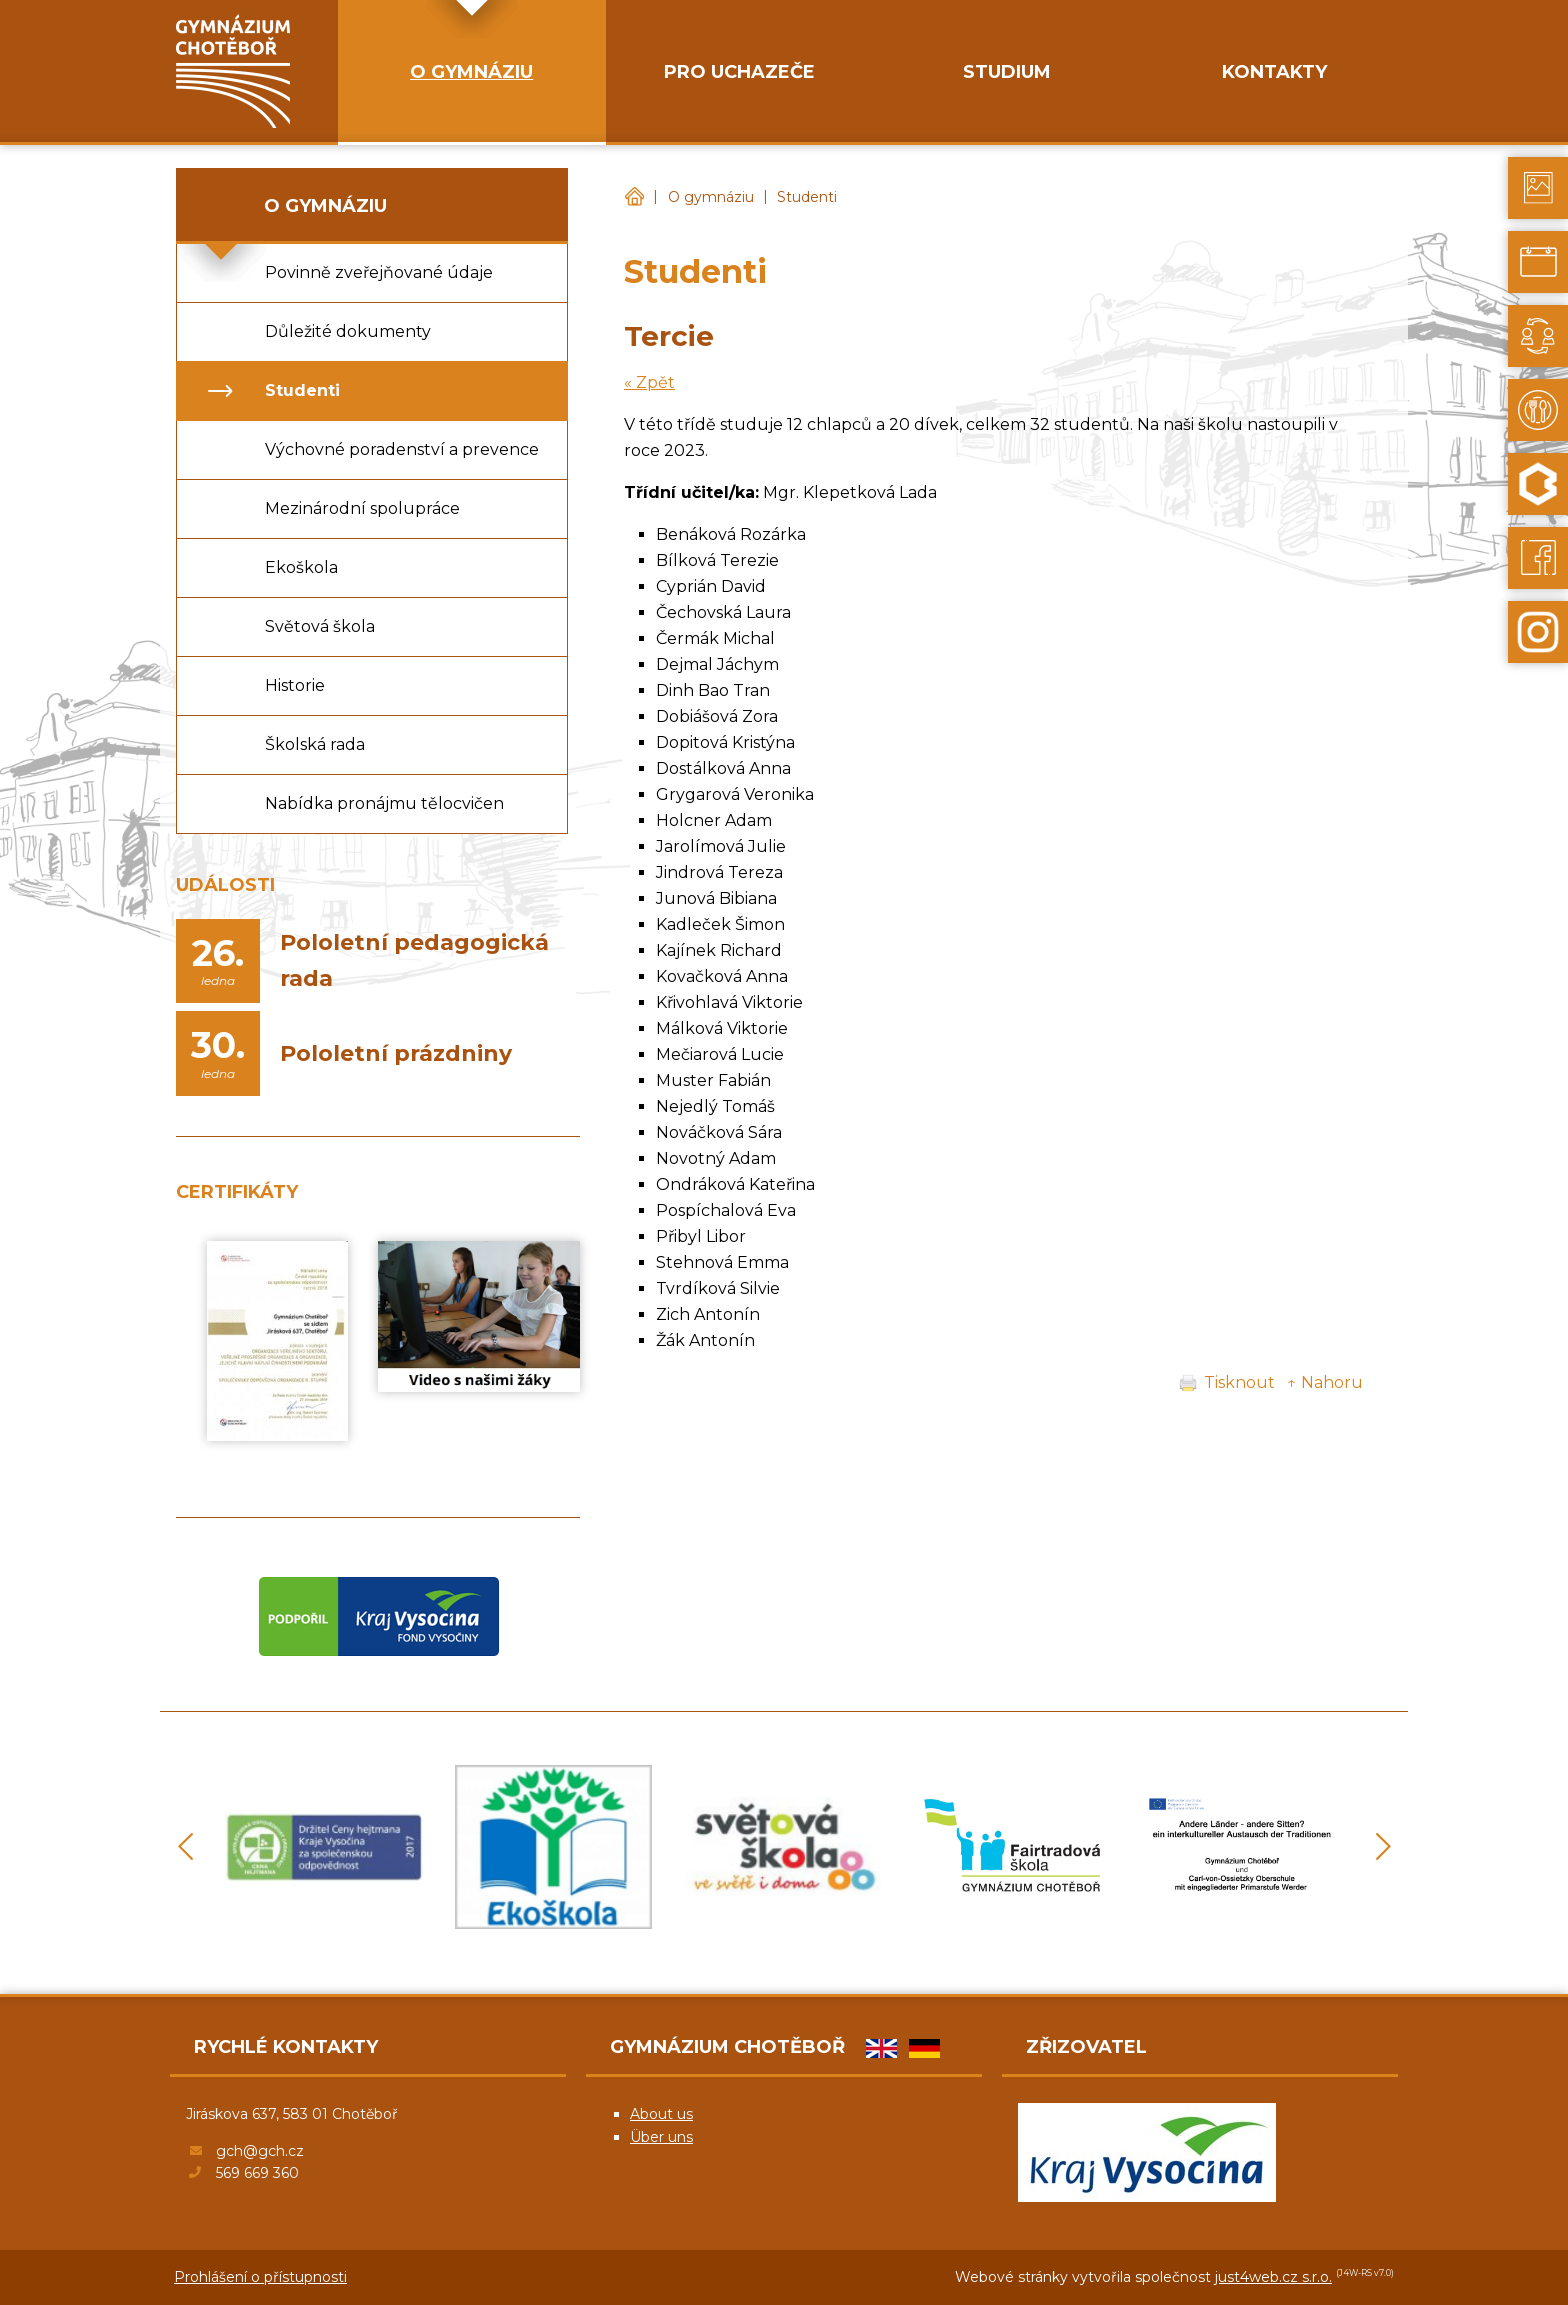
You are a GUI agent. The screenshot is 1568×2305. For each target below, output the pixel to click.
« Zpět (649, 382)
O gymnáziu (711, 197)
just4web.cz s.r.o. (1273, 2277)
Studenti (807, 197)
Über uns (661, 2137)
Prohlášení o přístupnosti (260, 2277)
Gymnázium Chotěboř (634, 197)
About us (661, 2114)
